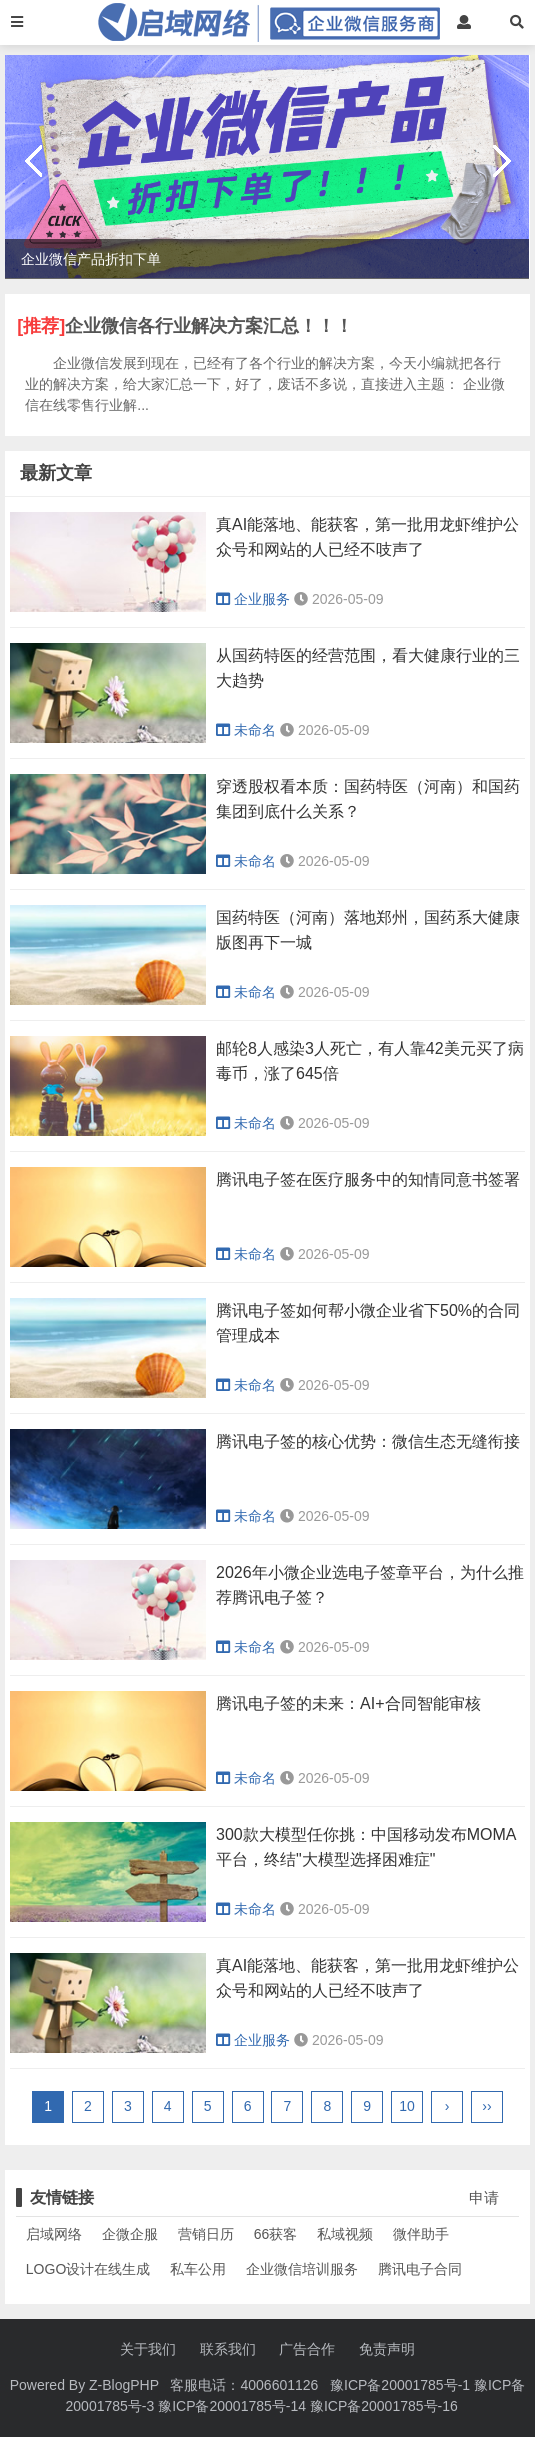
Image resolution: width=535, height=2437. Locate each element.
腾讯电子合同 (420, 2269)
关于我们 (148, 2349)
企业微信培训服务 (302, 2269)
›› (486, 2106)
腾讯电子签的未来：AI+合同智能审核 (348, 1703)
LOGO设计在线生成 (88, 2269)
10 (407, 2106)
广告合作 (307, 2349)
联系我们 (228, 2349)
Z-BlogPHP (124, 2385)
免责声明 (387, 2349)
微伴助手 (421, 2234)
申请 (484, 2197)
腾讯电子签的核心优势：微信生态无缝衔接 (368, 1441)
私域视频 (345, 2234)
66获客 (276, 2234)
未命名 (246, 730)
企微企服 (130, 2234)
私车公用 (198, 2269)
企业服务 (253, 599)
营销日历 (206, 2234)
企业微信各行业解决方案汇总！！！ (209, 326)
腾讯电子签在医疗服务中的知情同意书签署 (368, 1179)
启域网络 (54, 2234)
